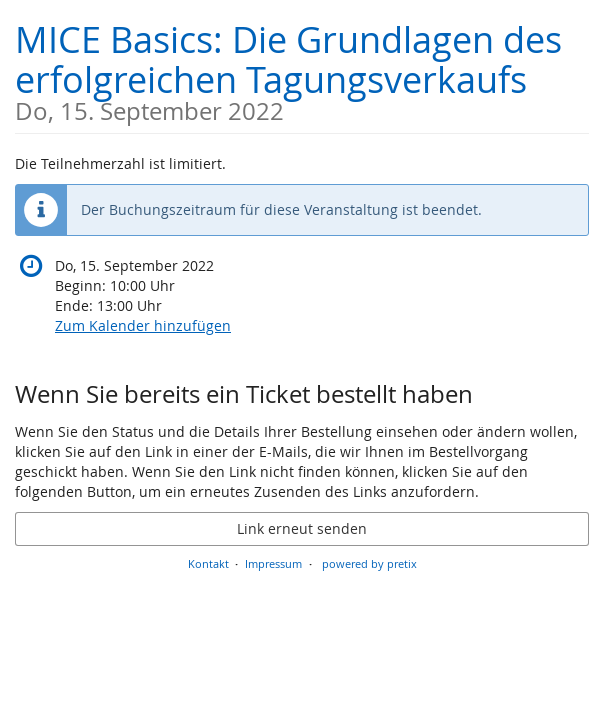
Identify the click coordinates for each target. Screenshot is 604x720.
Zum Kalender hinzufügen (143, 325)
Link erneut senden (302, 528)
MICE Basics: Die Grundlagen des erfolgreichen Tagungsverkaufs (302, 69)
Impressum (273, 563)
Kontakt (208, 563)
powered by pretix (369, 563)
